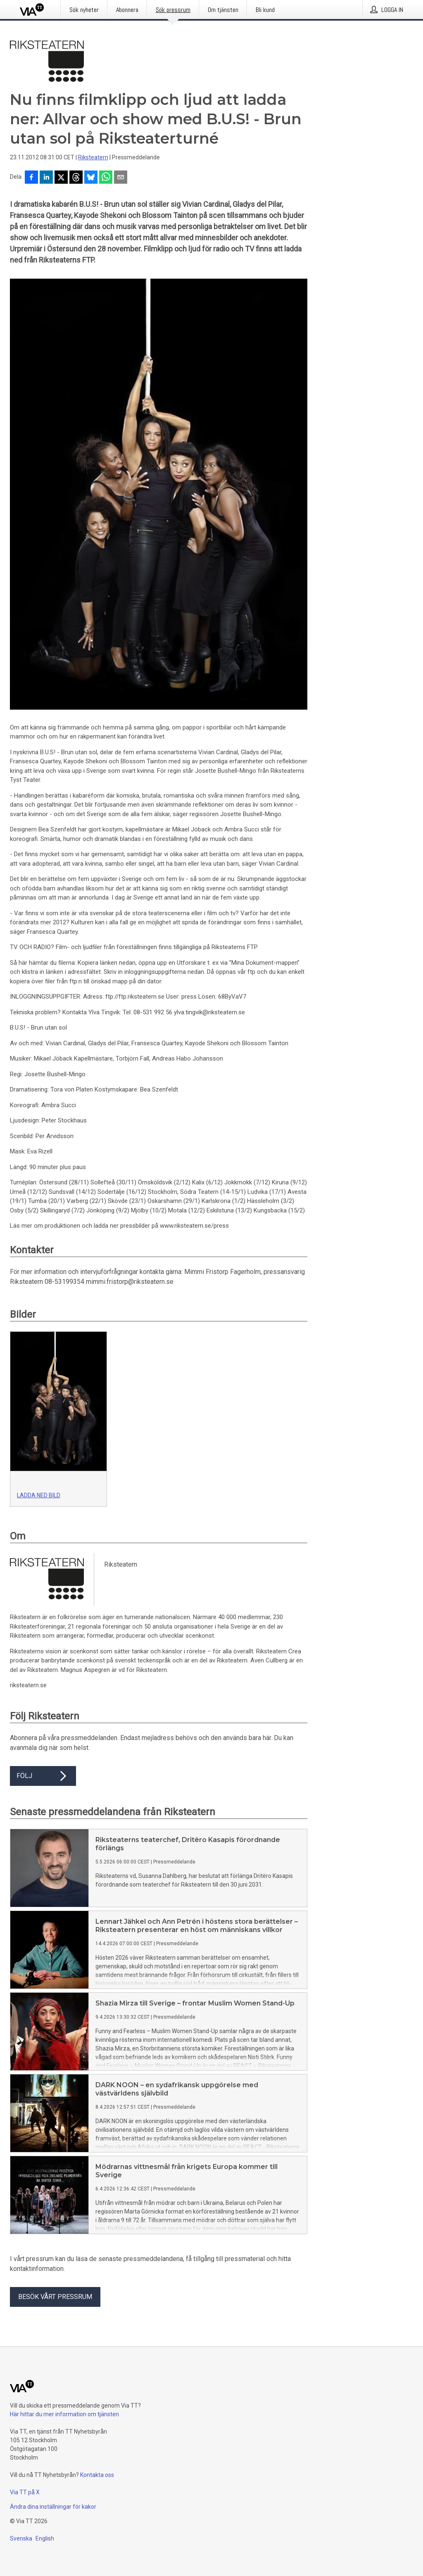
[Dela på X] (61, 177)
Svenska (21, 2538)
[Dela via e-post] (120, 177)
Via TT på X (25, 2492)
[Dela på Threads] (76, 177)
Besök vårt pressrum (55, 2297)
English (45, 2538)
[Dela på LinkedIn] (46, 177)
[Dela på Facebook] (31, 177)
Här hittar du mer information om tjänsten (64, 2414)
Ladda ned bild (38, 1495)
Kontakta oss (97, 2475)
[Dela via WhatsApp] (105, 177)
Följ (43, 1776)
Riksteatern (93, 157)
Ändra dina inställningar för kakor (53, 2506)
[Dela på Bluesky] (90, 177)
